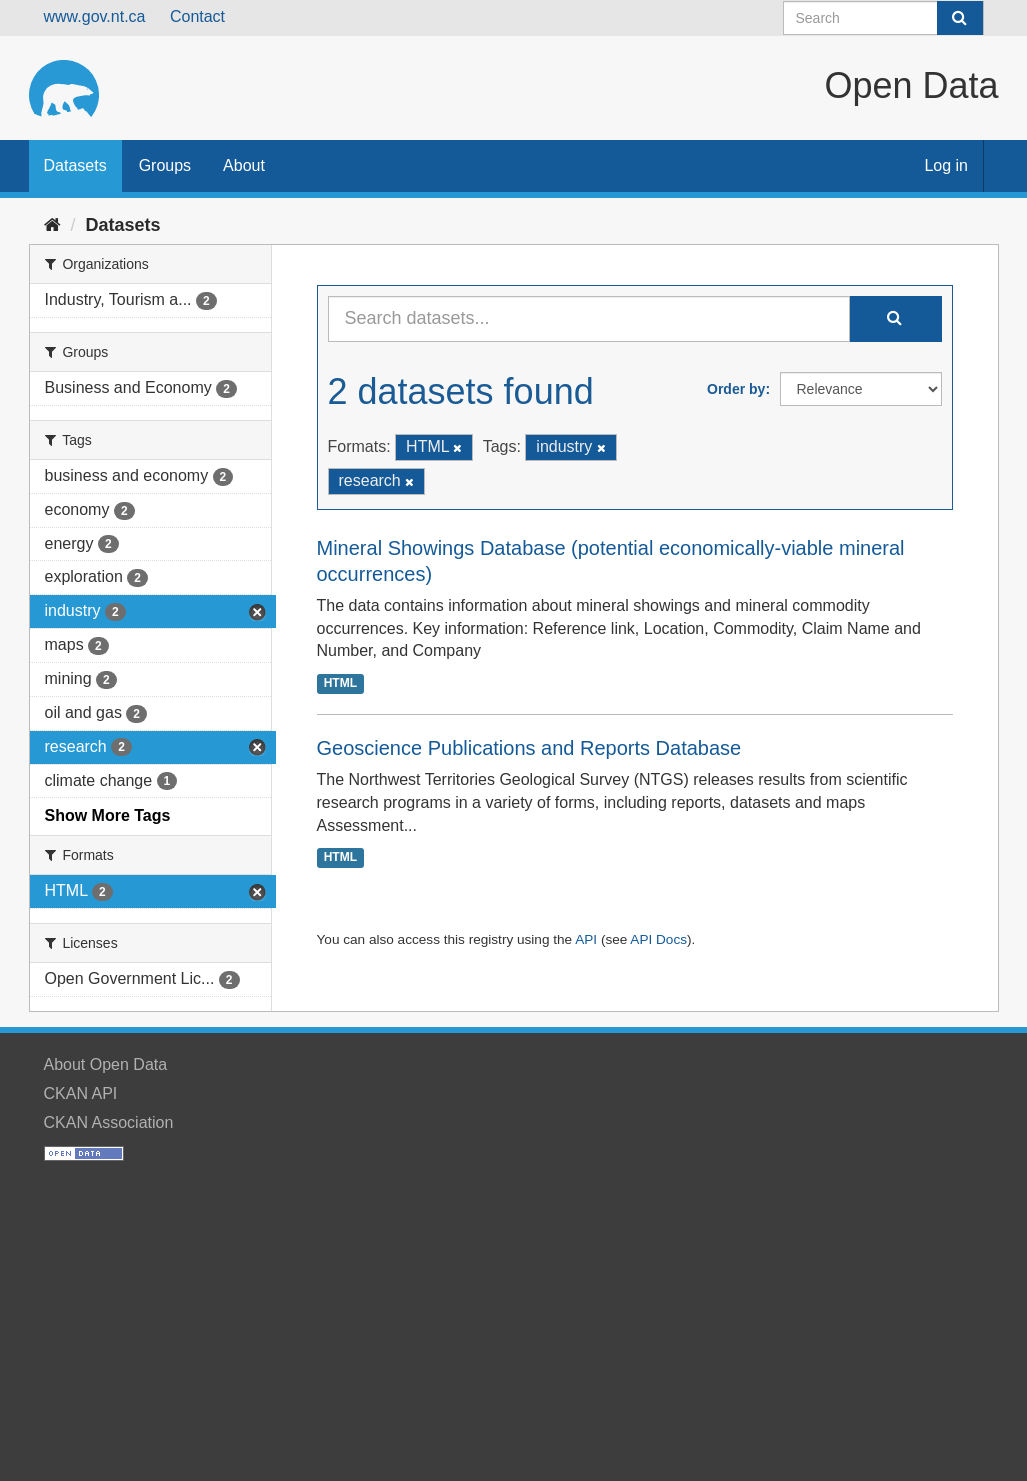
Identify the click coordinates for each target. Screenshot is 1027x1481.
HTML (340, 683)
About (244, 165)
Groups (165, 165)
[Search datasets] (883, 18)
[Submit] (960, 18)
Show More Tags (108, 815)
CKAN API (81, 1093)
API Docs (658, 939)
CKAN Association (109, 1122)
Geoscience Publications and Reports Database (529, 748)
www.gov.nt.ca (95, 16)
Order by (736, 389)
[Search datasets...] (589, 319)
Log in (946, 165)
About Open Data (106, 1064)
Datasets (75, 165)
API (586, 939)
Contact (197, 16)
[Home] (52, 225)
